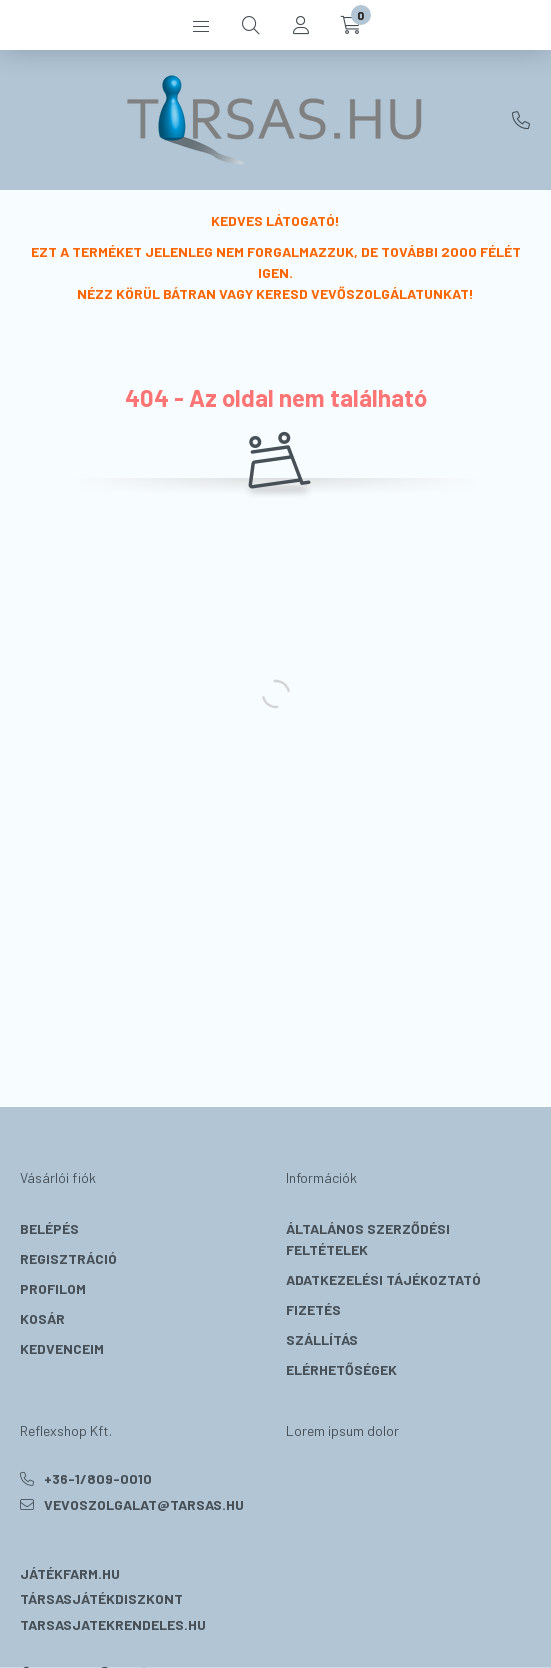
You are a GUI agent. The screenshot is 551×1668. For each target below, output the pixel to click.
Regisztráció (68, 1258)
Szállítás (322, 1339)
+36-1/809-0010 (521, 120)
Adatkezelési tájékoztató (383, 1279)
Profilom (53, 1288)
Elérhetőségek (341, 1369)
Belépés (49, 1228)
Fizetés (313, 1309)
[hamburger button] (201, 25)
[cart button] (351, 25)
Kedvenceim (62, 1348)
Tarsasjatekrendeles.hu (113, 1624)
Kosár (42, 1318)
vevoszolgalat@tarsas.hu (144, 1505)
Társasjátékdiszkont (101, 1598)
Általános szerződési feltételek (368, 1239)
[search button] (251, 25)
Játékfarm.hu (70, 1573)
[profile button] (301, 25)
